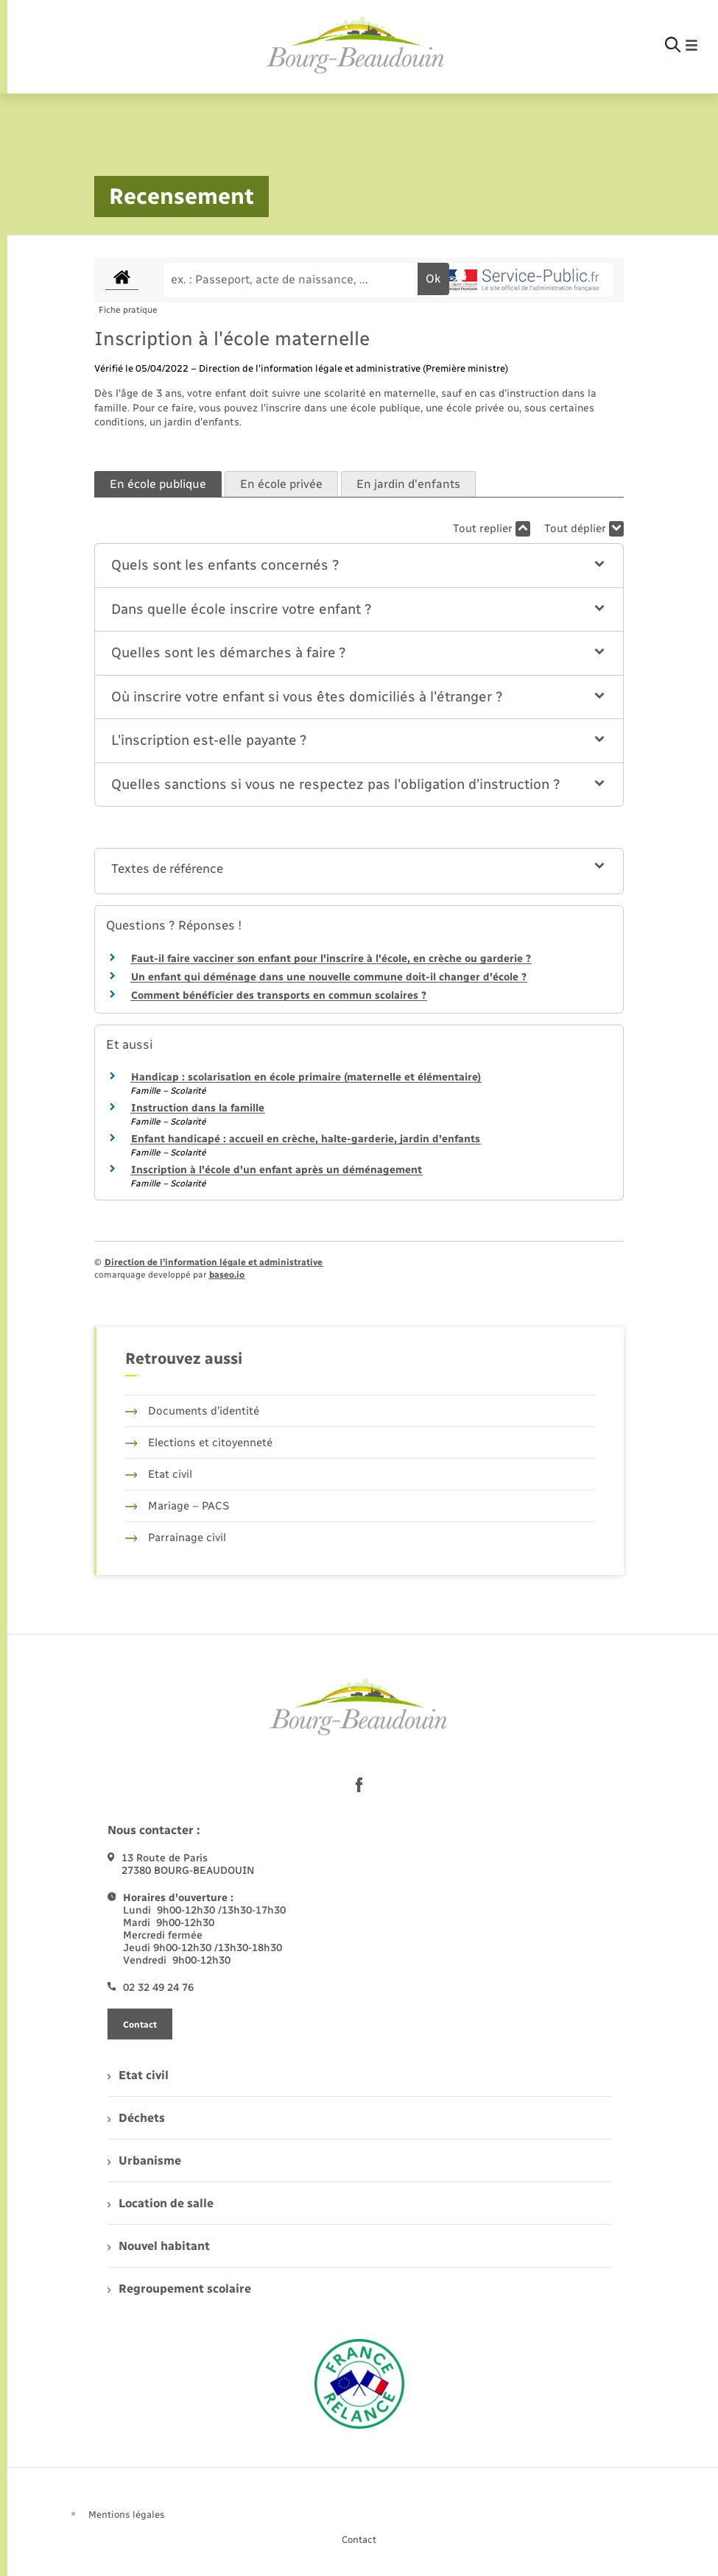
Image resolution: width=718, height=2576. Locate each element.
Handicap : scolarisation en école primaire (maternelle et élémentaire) (306, 1077)
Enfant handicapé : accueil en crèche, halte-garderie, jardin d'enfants (305, 1139)
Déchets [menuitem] (136, 2118)
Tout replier (491, 529)
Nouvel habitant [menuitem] (159, 2246)
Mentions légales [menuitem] (126, 2514)
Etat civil (159, 1474)
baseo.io (226, 1275)
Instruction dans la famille (197, 1108)
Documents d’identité (192, 1411)
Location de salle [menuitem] (161, 2203)
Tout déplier (584, 529)
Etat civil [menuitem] (138, 2075)
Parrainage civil (176, 1537)
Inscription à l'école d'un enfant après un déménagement (276, 1170)
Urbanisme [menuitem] (144, 2161)
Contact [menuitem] (359, 2539)
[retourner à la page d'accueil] (355, 45)
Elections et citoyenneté (199, 1442)
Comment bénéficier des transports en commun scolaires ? (278, 995)
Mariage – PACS (177, 1505)
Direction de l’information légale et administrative (214, 1262)
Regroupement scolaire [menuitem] (179, 2289)
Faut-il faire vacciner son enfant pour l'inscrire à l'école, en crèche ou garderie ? (331, 958)
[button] (359, 565)
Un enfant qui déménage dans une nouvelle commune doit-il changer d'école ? (329, 977)
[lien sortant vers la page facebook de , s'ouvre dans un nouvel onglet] (359, 1785)
